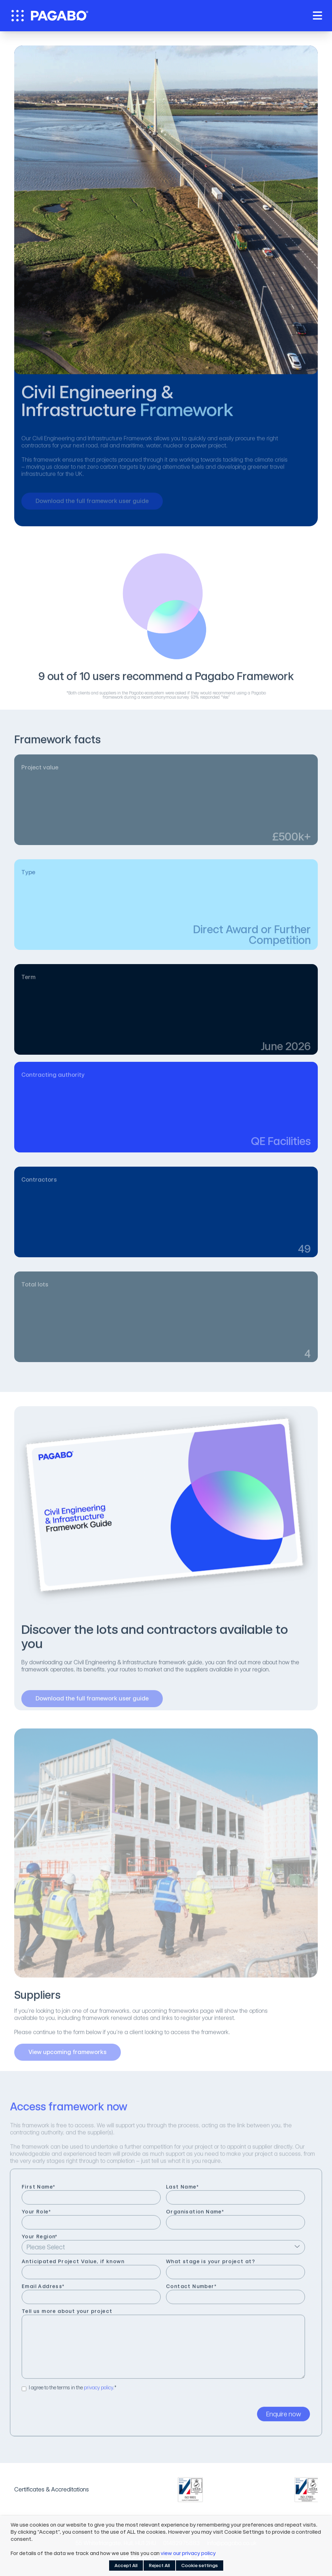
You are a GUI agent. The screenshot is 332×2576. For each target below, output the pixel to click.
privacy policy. (99, 2392)
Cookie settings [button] (199, 2565)
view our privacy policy (188, 2553)
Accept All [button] (126, 2565)
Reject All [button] (159, 2565)
